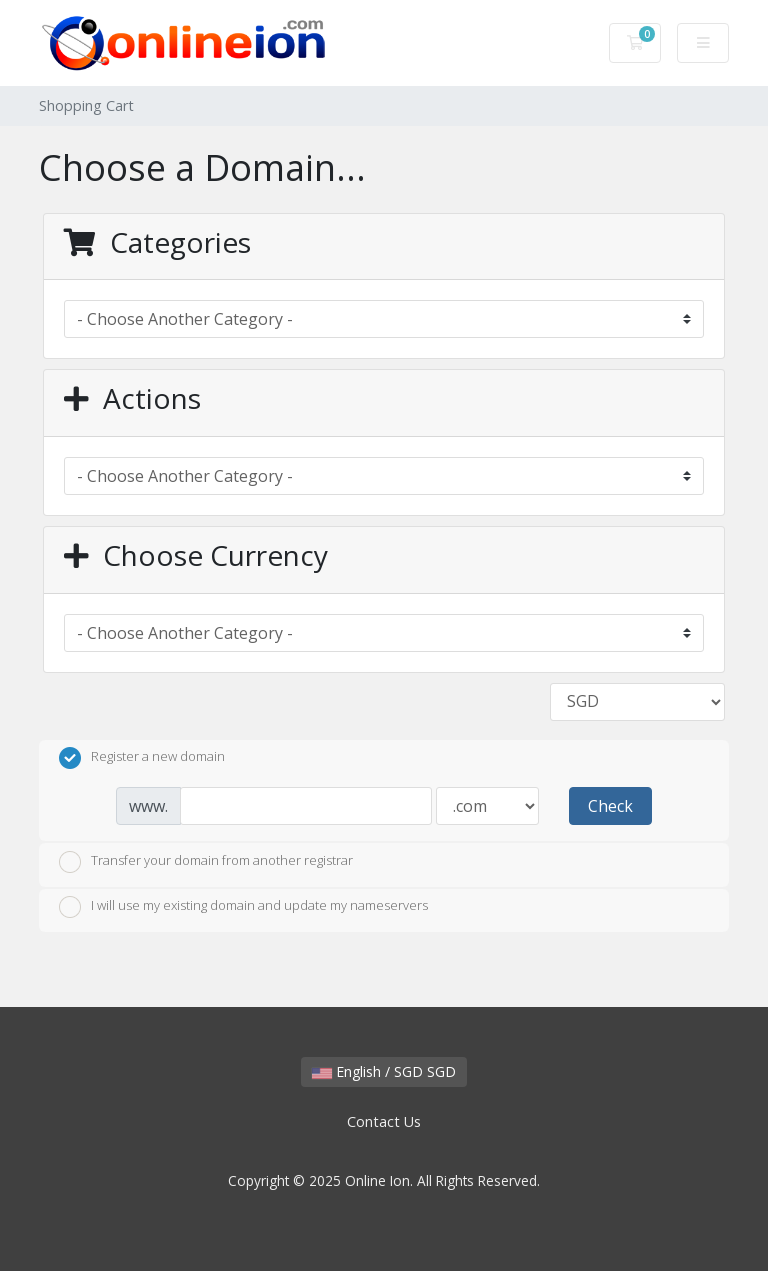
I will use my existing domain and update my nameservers (243, 907)
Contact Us (384, 1121)
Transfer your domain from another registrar (206, 862)
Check (610, 806)
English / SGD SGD (384, 1071)
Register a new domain (142, 758)
